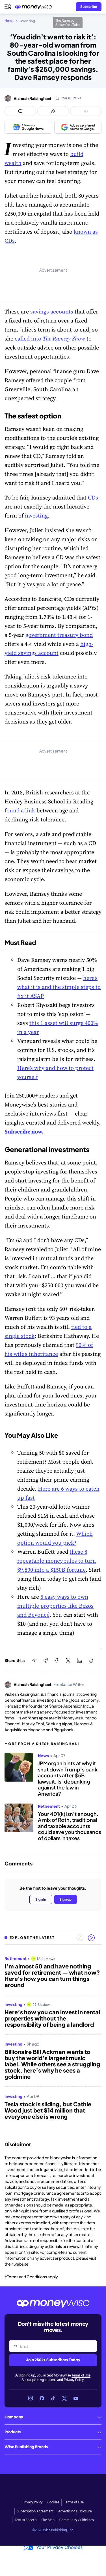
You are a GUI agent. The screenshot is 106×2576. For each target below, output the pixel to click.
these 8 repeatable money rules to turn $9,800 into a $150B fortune (56, 1561)
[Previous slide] (80, 1937)
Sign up (65, 1899)
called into (50, 338)
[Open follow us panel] (85, 111)
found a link (20, 810)
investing (36, 515)
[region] (53, 2042)
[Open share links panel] (53, 111)
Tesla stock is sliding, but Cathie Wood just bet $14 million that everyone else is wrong (48, 2110)
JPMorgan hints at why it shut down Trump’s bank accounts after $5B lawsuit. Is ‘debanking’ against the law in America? (68, 1778)
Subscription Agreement (38, 2380)
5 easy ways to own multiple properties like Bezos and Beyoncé (55, 1606)
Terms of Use (81, 2375)
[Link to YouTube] (75, 2398)
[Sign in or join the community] (88, 6)
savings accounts (51, 311)
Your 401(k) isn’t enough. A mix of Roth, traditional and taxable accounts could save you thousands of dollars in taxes (69, 1826)
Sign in (40, 1899)
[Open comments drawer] (20, 111)
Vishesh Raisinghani (32, 98)
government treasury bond (59, 635)
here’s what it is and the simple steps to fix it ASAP (59, 987)
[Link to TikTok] (53, 2398)
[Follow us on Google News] (28, 127)
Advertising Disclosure (75, 2511)
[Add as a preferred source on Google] (78, 127)
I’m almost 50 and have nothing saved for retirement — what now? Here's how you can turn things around (52, 1975)
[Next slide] (91, 1937)
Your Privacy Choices (53, 2548)
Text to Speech (25, 2519)
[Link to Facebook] (42, 2398)
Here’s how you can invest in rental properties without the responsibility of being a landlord (52, 2018)
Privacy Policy (74, 2380)
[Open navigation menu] (8, 7)
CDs (93, 497)
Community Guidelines (76, 2519)
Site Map (47, 2519)
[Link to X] (64, 2398)
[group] (53, 2042)
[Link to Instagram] (30, 2398)
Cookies (53, 2502)
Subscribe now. (24, 1131)
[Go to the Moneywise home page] (35, 7)
